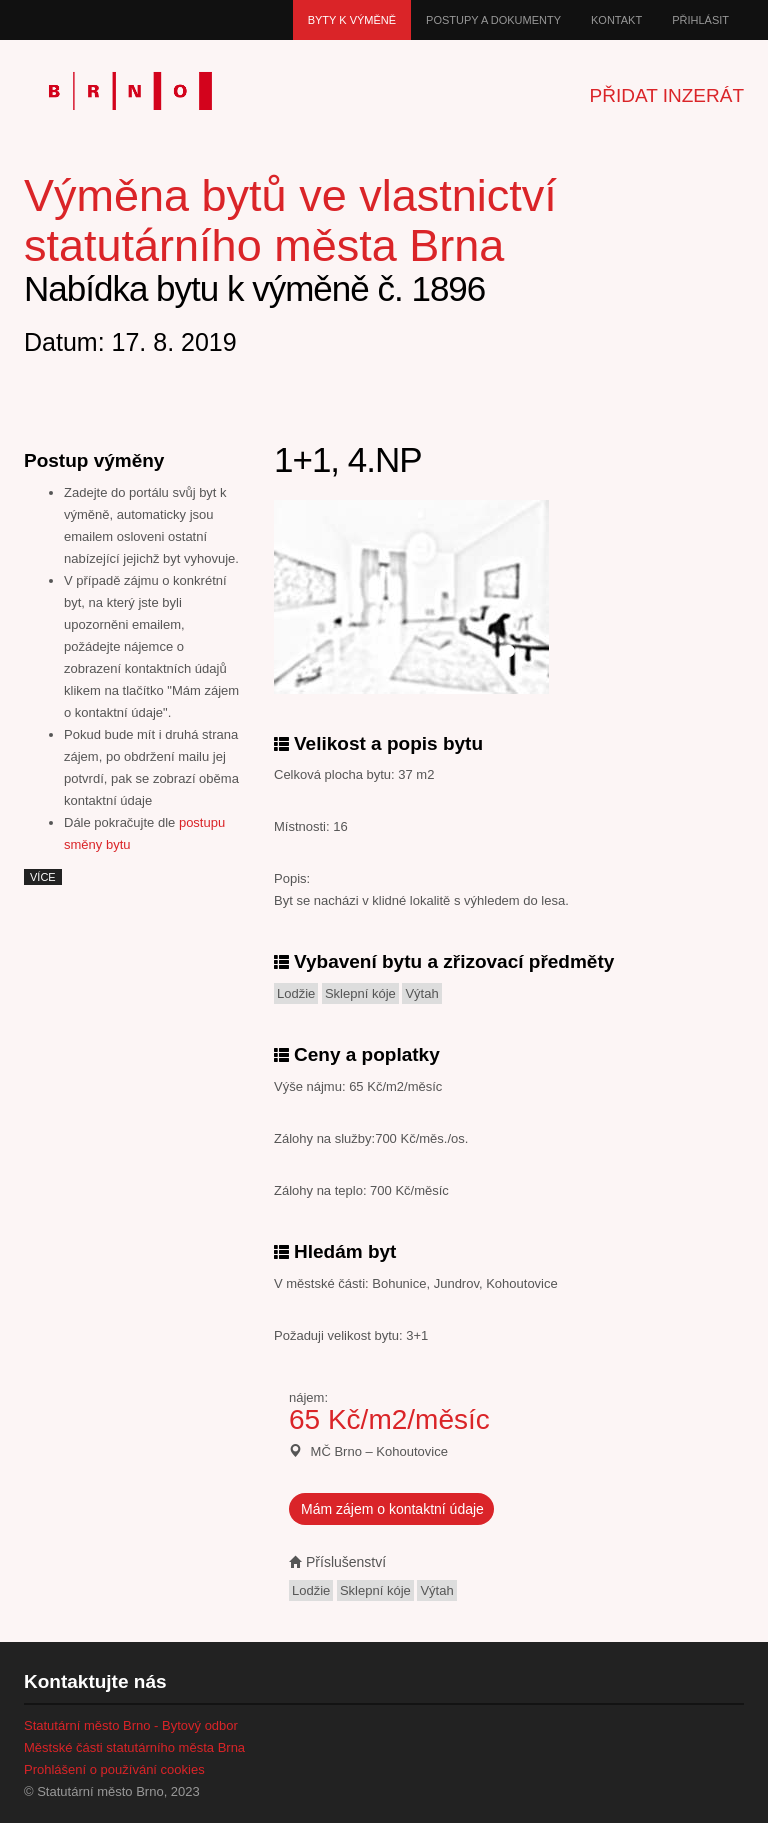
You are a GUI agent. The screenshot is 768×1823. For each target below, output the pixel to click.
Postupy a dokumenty (493, 20)
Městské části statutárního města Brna (134, 1747)
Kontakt (616, 20)
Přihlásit (700, 20)
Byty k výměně (352, 20)
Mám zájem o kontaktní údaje (392, 1509)
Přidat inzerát (667, 95)
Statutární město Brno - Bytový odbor (131, 1725)
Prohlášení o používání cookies (114, 1769)
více (43, 877)
